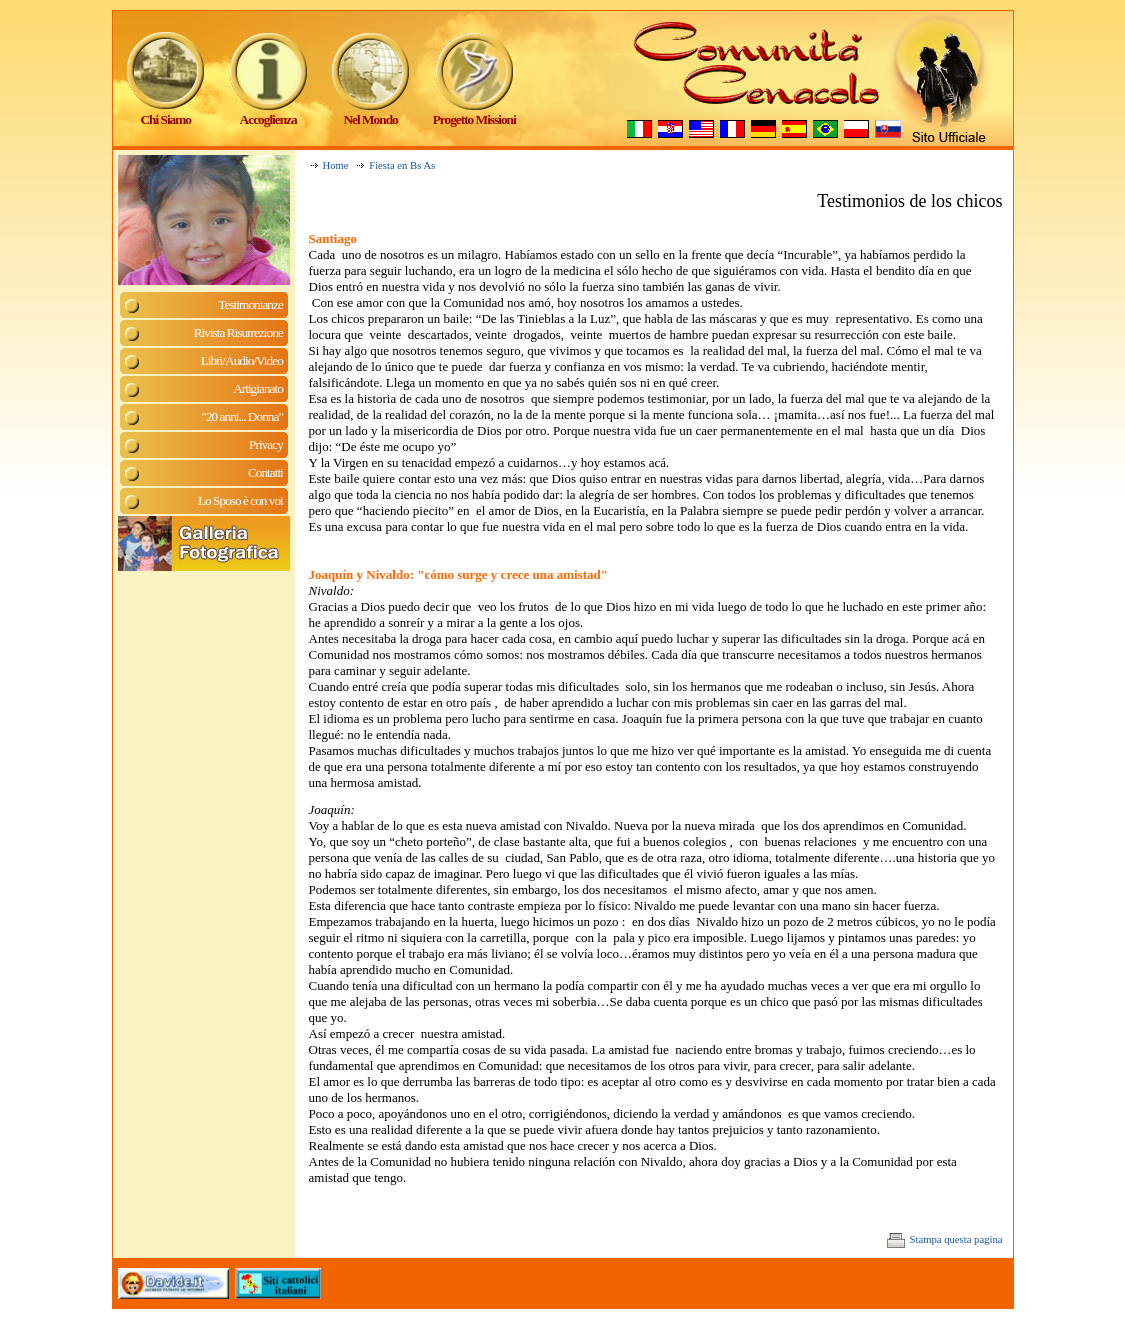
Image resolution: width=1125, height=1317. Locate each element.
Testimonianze (250, 304)
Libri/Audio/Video (242, 360)
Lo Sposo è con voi (240, 500)
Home (336, 165)
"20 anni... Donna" (241, 416)
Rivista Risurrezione (238, 332)
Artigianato (258, 388)
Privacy (266, 444)
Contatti (265, 472)
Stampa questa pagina (945, 1239)
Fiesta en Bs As (402, 165)
